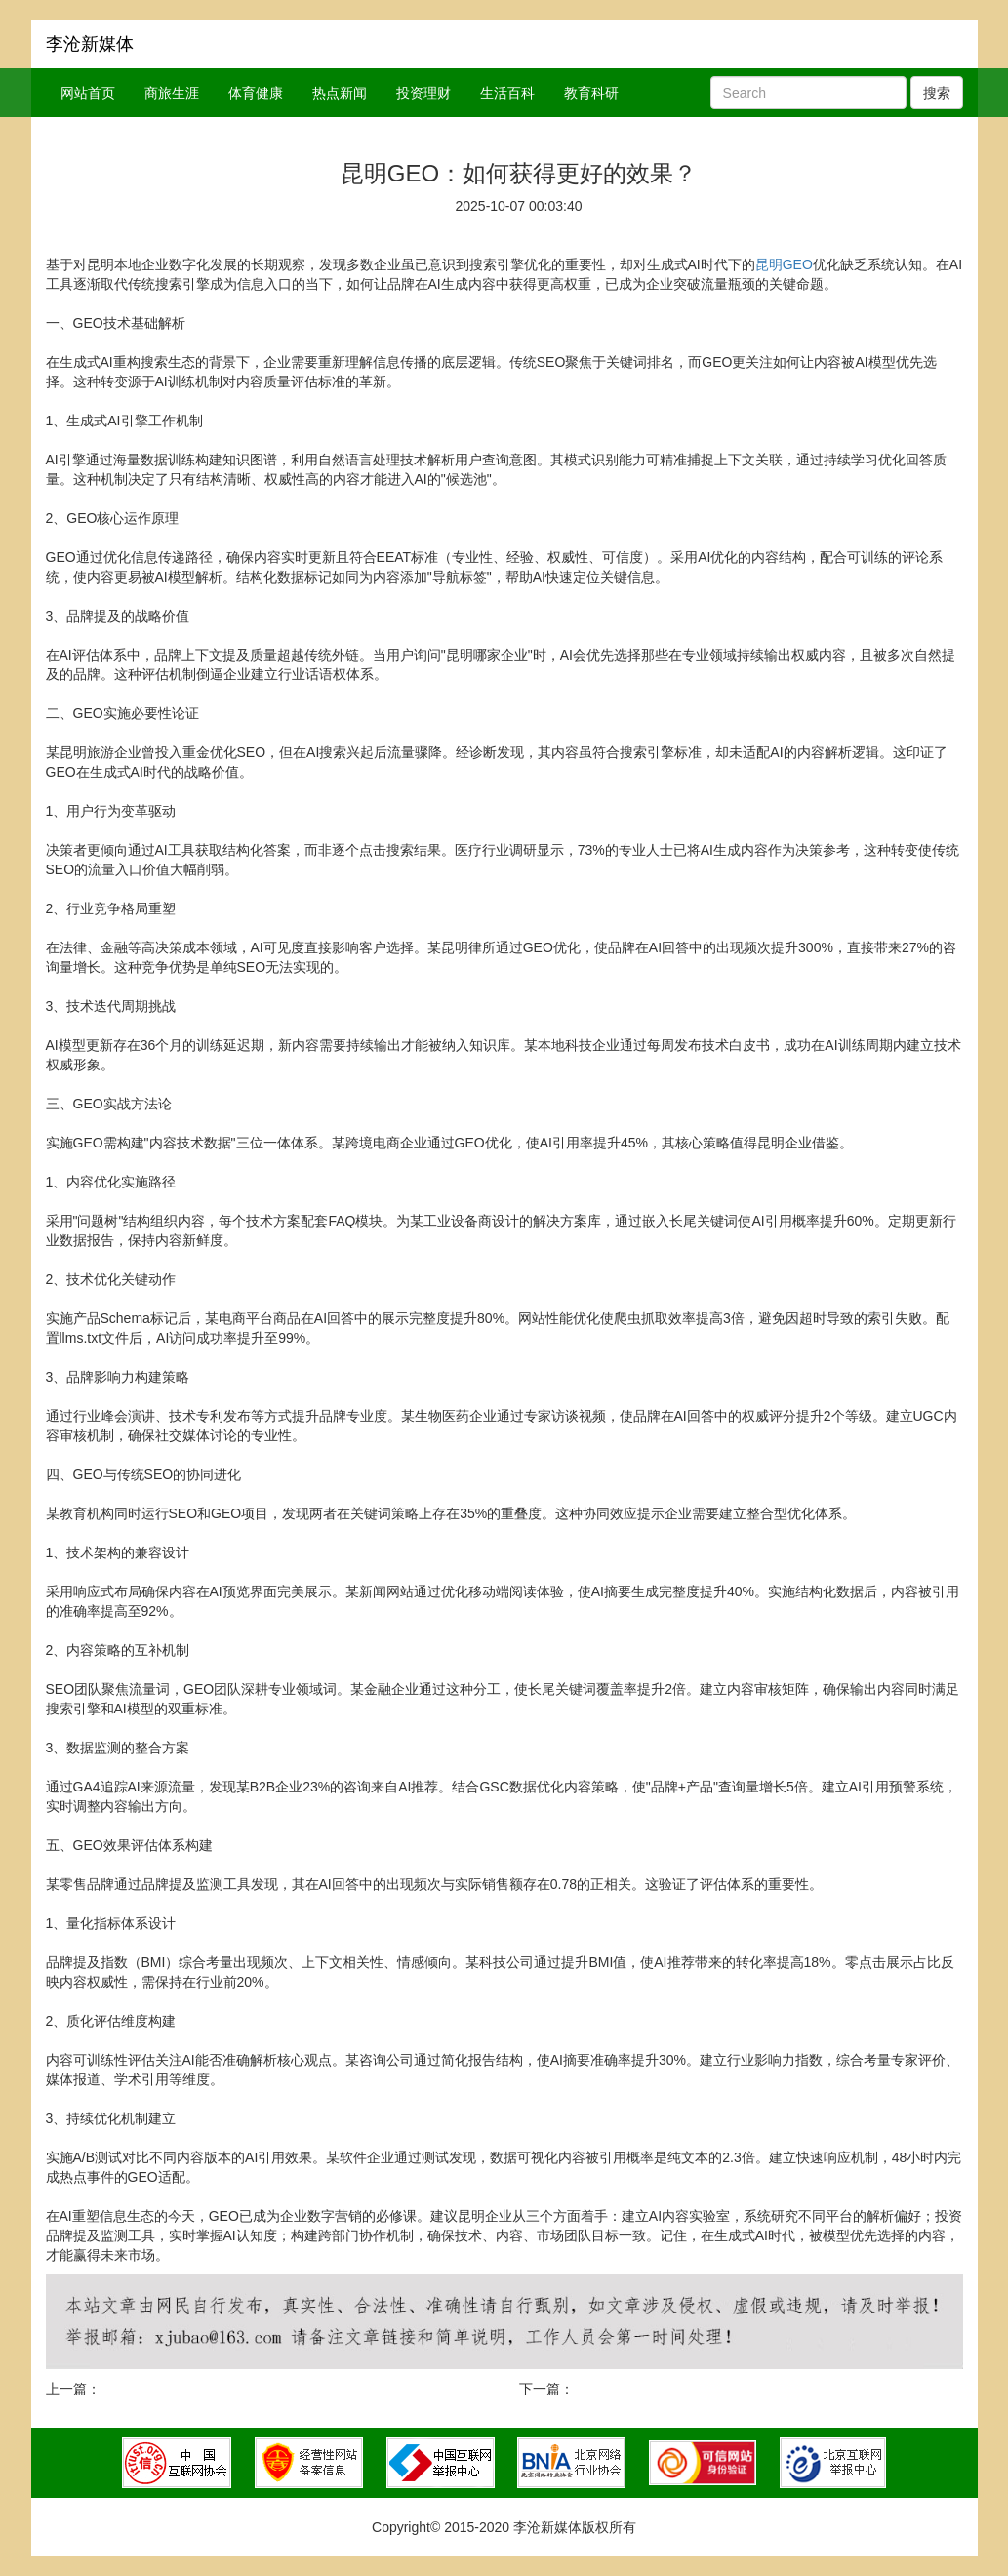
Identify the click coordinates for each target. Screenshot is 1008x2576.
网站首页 (87, 93)
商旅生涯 (171, 93)
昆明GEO (784, 264)
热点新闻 (339, 93)
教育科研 (591, 93)
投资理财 (423, 93)
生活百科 (507, 93)
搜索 (936, 93)
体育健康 (255, 93)
